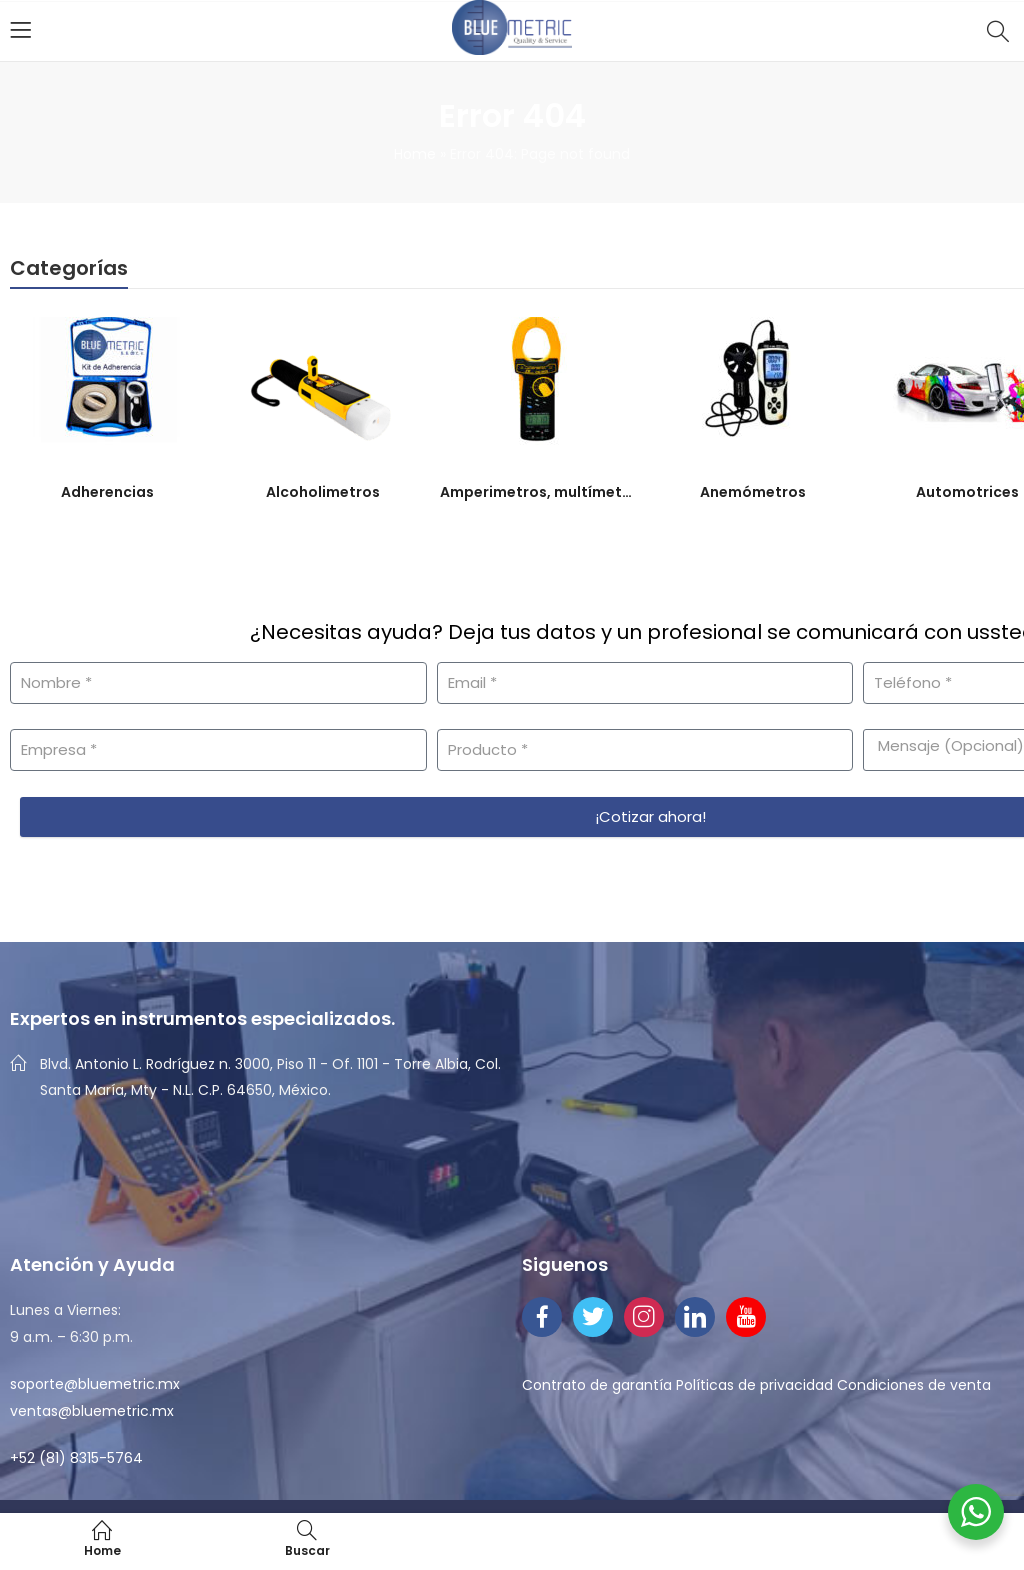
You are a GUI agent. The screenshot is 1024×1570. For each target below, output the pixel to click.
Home (415, 154)
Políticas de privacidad (754, 1385)
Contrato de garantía (597, 1385)
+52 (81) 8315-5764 (76, 1458)
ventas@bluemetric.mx (92, 1411)
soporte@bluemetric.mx (95, 1384)
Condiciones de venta (914, 1385)
